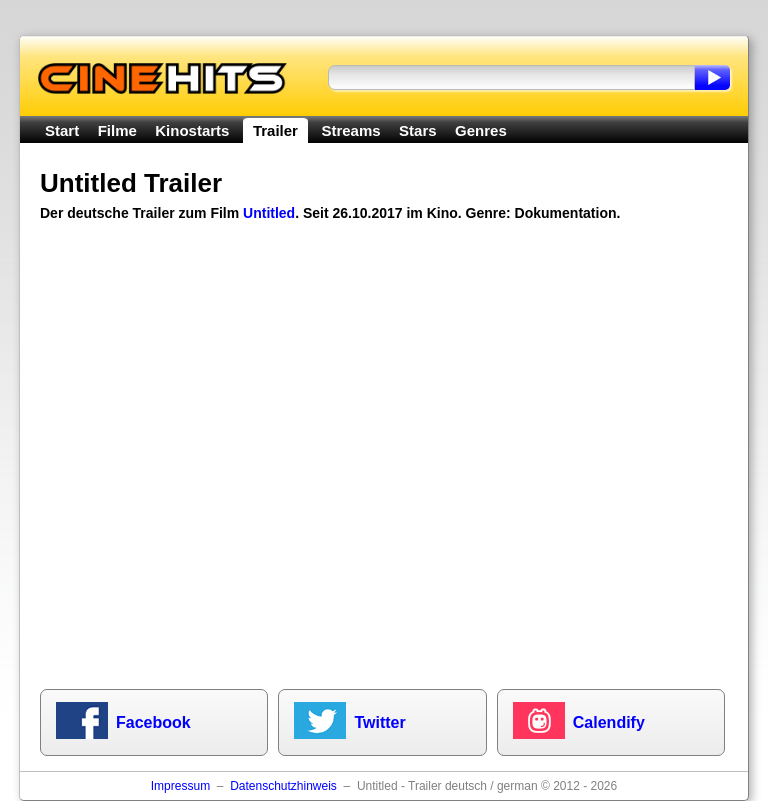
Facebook (153, 722)
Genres (481, 130)
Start (62, 130)
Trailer (275, 130)
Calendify (609, 722)
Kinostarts (192, 130)
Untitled (269, 213)
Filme (117, 130)
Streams (350, 130)
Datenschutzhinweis (283, 786)
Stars (418, 130)
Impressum (180, 786)
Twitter (379, 722)
